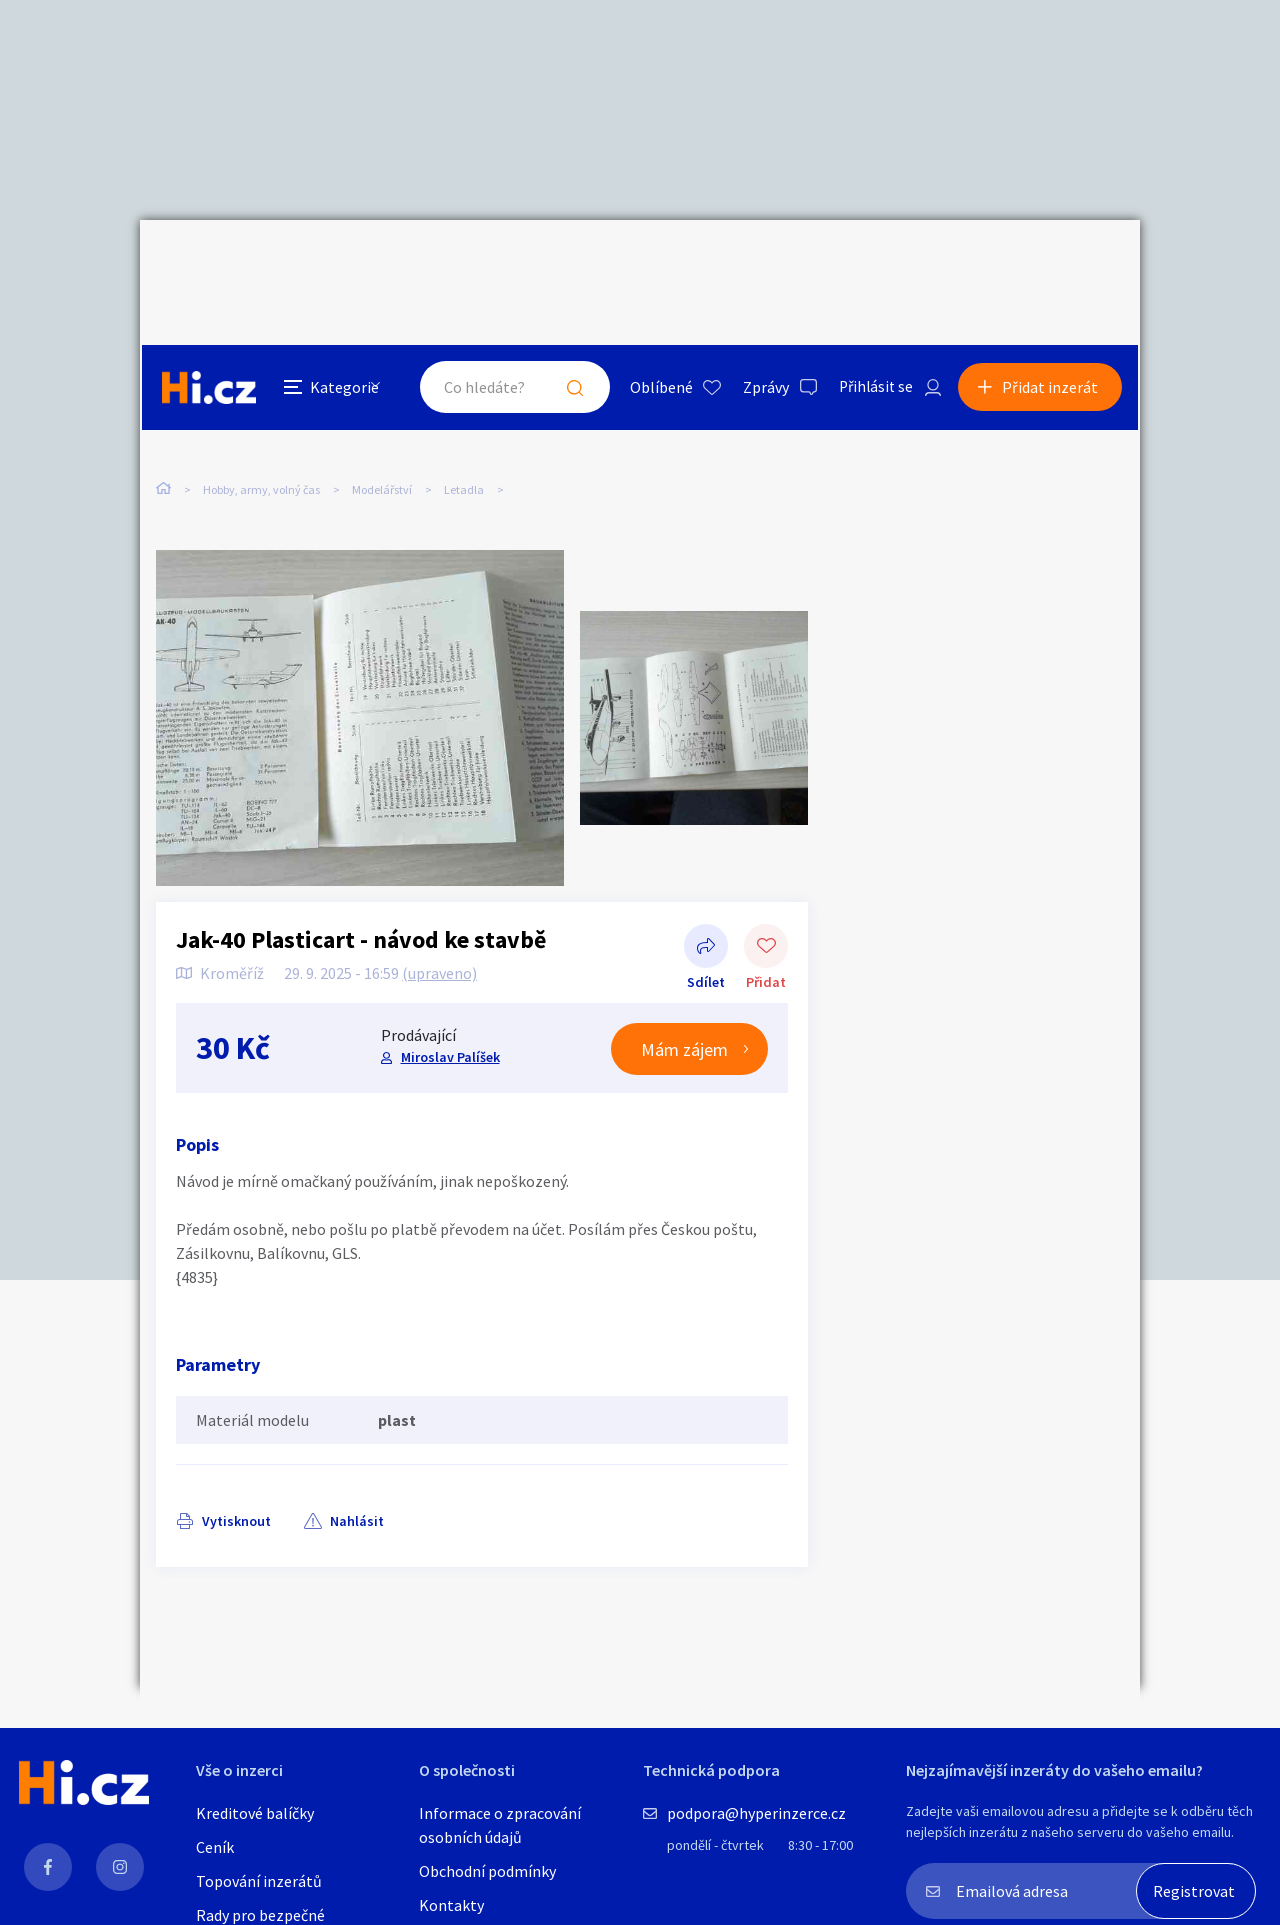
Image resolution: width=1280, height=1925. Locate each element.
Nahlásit (357, 1480)
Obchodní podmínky (487, 1871)
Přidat (766, 907)
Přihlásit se (871, 264)
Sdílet (706, 907)
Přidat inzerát (1052, 264)
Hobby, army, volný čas (261, 408)
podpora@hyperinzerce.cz (756, 1813)
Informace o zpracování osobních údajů (500, 1825)
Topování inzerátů (259, 1881)
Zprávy (759, 264)
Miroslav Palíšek (449, 1017)
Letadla (464, 408)
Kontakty (451, 1905)
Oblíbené (654, 264)
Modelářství (382, 408)
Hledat (568, 264)
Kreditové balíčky (255, 1813)
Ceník (215, 1847)
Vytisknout (236, 1480)
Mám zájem (684, 1008)
